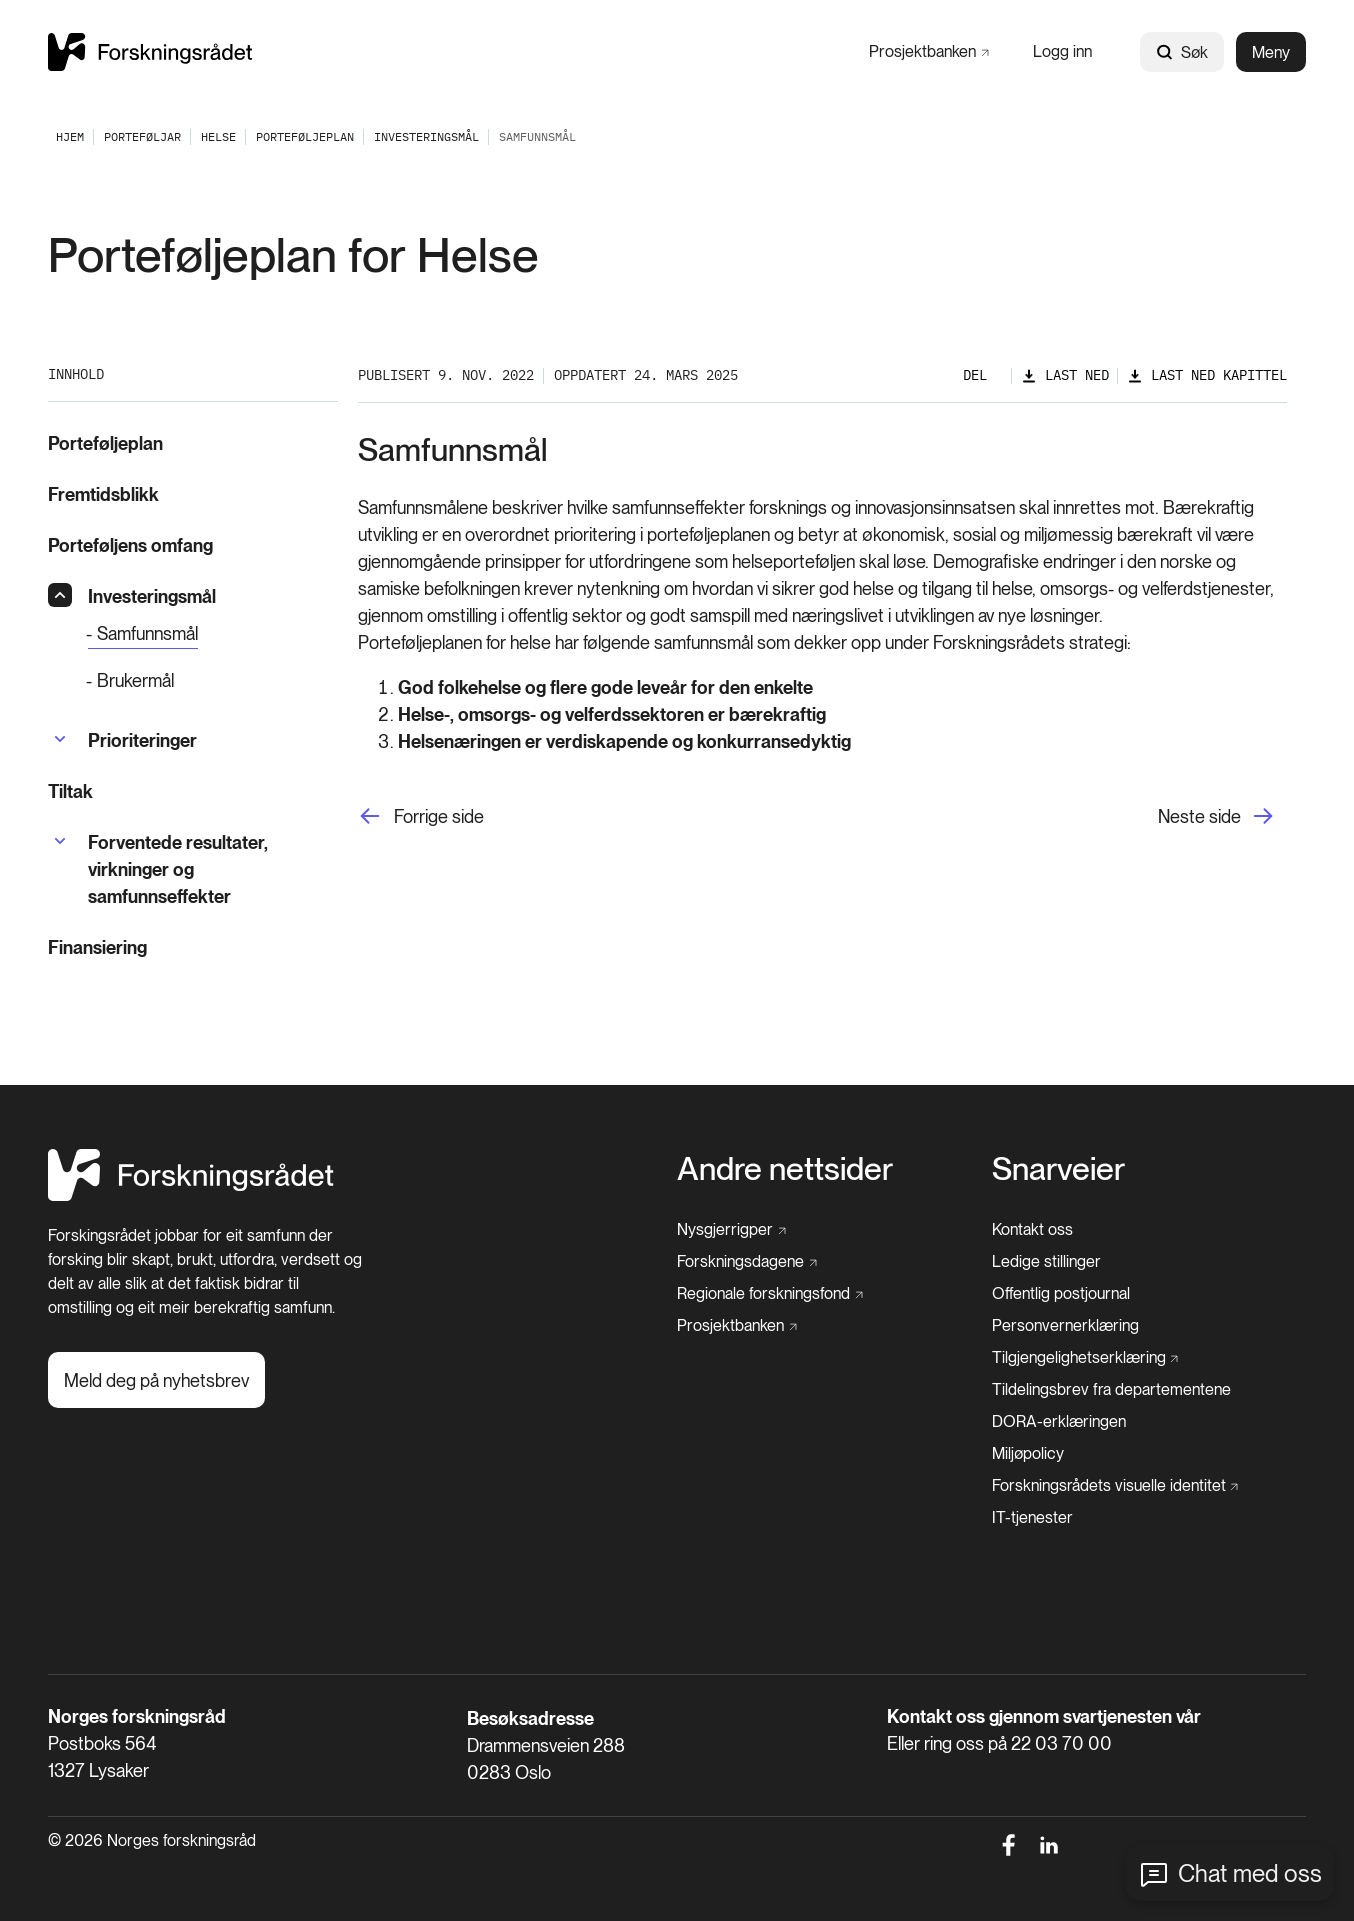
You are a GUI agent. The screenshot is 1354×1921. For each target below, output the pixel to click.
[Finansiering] (193, 947)
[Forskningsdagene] (747, 1262)
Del (975, 375)
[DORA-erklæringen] (1059, 1422)
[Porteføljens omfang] (193, 545)
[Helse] (218, 136)
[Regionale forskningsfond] (770, 1294)
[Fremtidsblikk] (193, 494)
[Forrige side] (421, 816)
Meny (1271, 52)
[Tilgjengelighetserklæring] (1085, 1358)
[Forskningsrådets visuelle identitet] (1115, 1486)
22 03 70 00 (1061, 1743)
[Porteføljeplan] (305, 136)
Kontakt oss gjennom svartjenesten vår (1044, 1716)
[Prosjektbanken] (929, 51)
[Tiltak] (193, 791)
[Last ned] (1065, 375)
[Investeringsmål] (426, 136)
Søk (1182, 52)
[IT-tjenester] (1032, 1518)
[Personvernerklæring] (1065, 1326)
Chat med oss (1250, 1873)
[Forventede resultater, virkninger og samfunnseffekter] (213, 869)
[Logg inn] (1062, 51)
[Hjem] (191, 1195)
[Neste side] (1222, 816)
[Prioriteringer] (142, 740)
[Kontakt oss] (1032, 1230)
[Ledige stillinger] (1046, 1262)
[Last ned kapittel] (1207, 375)
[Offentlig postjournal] (1061, 1294)
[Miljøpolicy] (1028, 1454)
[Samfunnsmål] (143, 634)
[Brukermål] (213, 680)
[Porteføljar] (142, 136)
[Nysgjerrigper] (731, 1230)
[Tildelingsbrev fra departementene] (1111, 1390)
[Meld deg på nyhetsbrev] (156, 1380)
